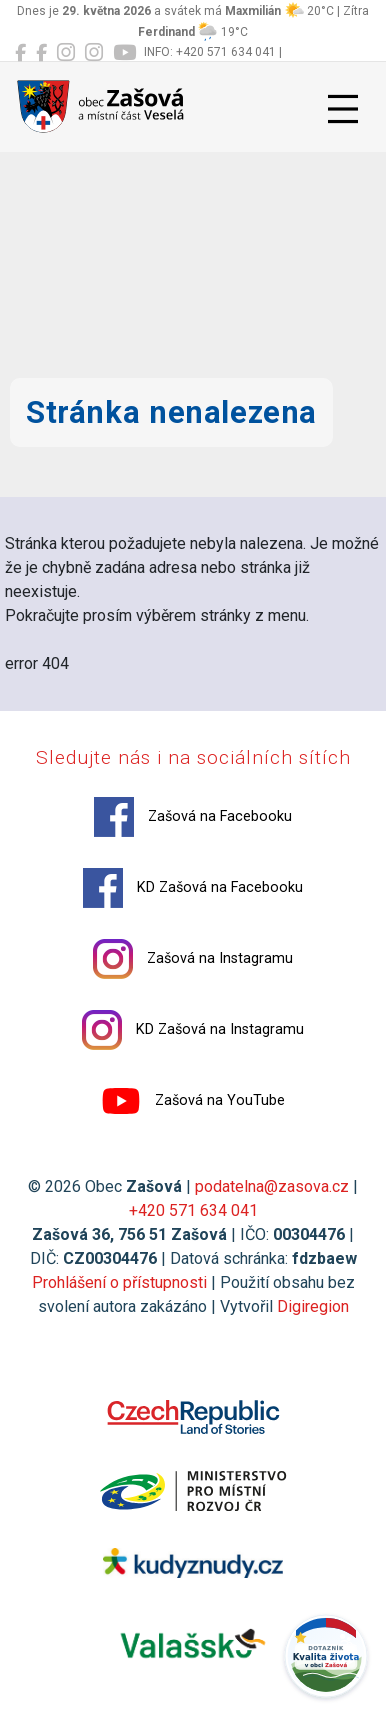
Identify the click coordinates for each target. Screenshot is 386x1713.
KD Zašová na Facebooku (193, 888)
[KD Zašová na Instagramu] (94, 53)
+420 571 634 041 (193, 1210)
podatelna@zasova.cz (272, 1186)
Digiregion (313, 1306)
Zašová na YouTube (193, 1101)
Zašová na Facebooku (193, 817)
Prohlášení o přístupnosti (119, 1282)
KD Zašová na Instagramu (193, 1030)
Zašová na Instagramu (193, 959)
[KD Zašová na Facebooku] (41, 53)
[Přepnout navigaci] (343, 109)
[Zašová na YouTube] (124, 53)
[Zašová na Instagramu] (66, 53)
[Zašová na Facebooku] (20, 53)
